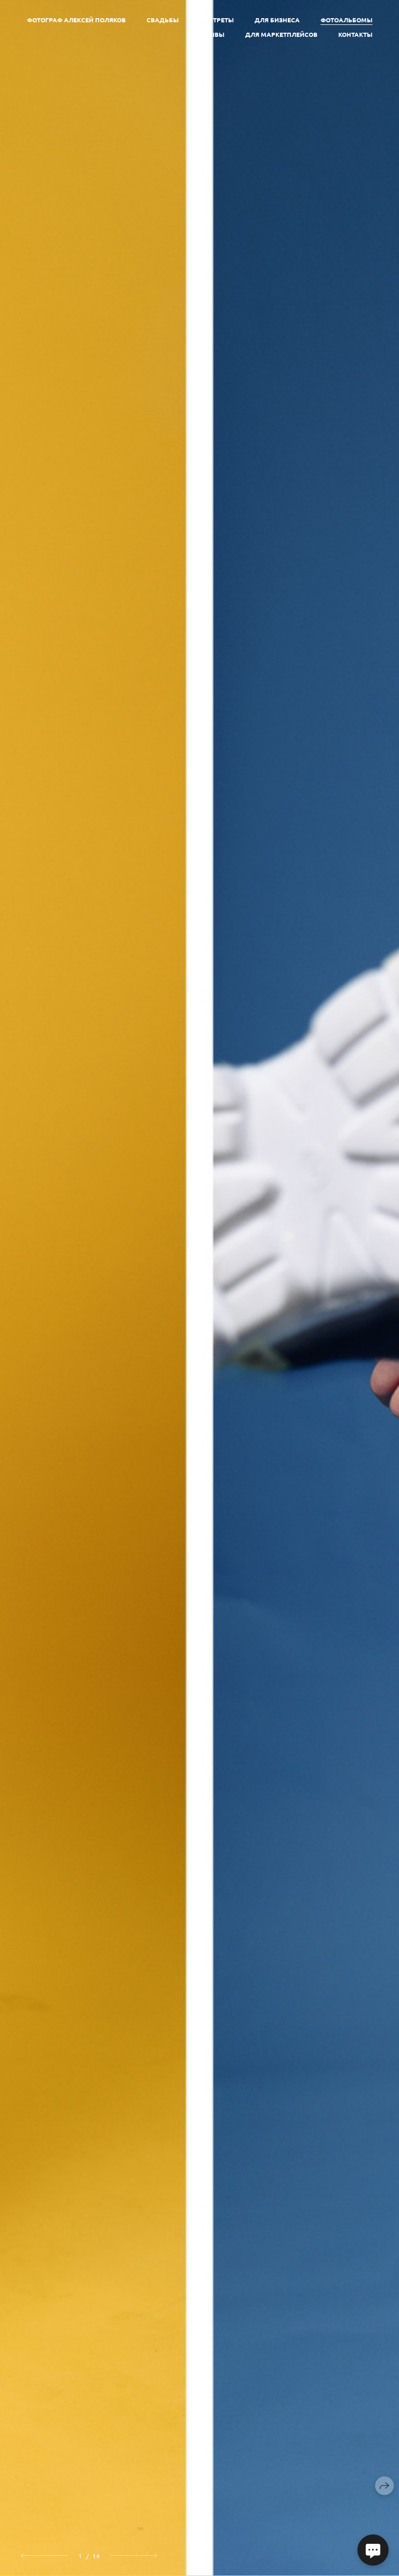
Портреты (217, 20)
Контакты (355, 34)
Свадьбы (163, 20)
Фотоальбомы (347, 20)
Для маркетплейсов (281, 34)
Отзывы (210, 34)
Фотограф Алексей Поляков (76, 20)
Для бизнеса (277, 20)
